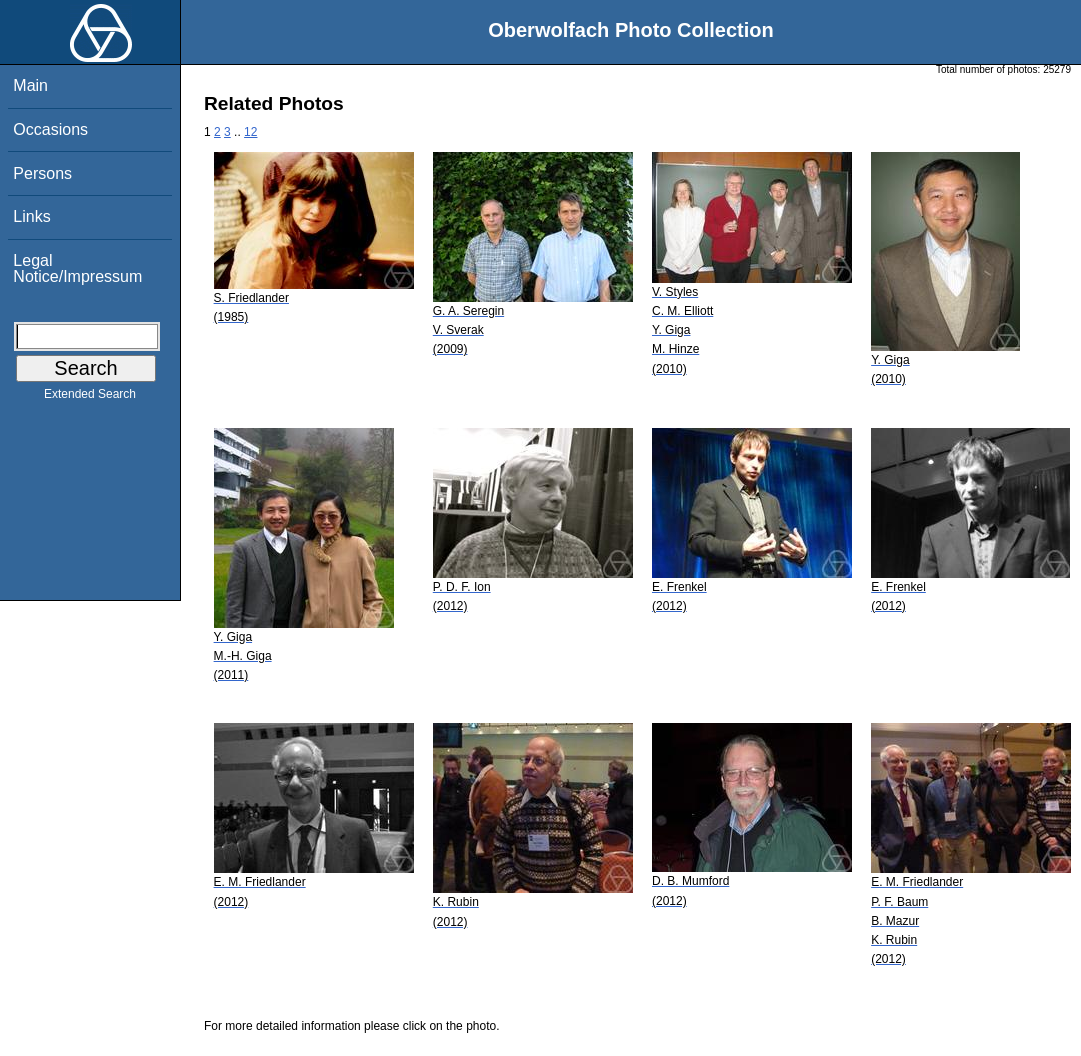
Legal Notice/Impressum (77, 268)
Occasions (50, 129)
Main (30, 85)
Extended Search (90, 398)
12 (250, 132)
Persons (42, 173)
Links (31, 216)
